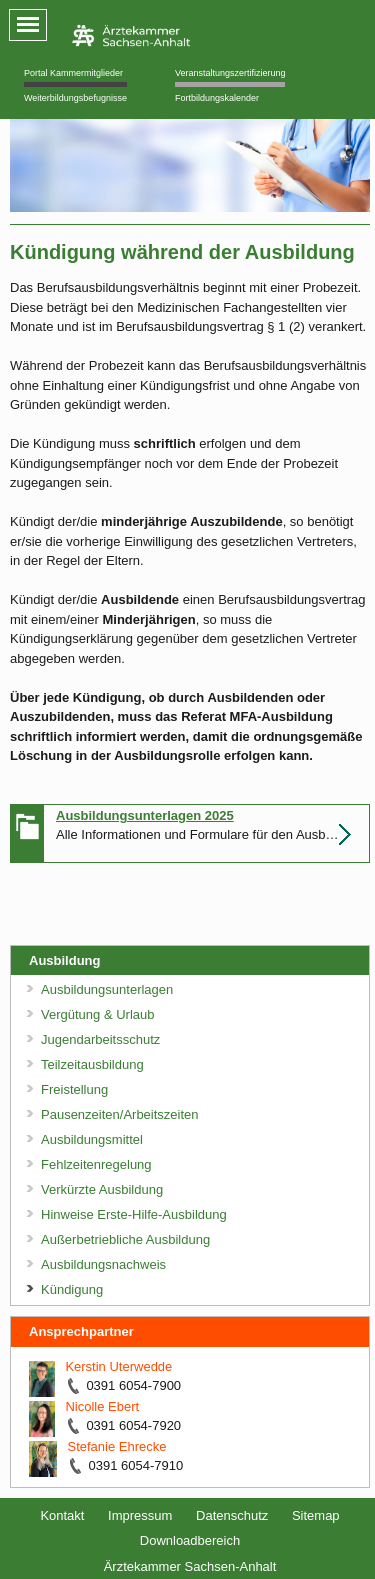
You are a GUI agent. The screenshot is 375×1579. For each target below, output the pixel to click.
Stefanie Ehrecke (116, 1446)
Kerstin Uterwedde (118, 1366)
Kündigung (72, 1289)
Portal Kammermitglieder (73, 73)
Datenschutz (232, 1515)
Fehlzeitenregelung (96, 1164)
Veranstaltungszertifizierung (230, 73)
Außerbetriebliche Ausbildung (125, 1239)
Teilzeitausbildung (92, 1064)
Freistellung (74, 1089)
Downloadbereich (190, 1540)
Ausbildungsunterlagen (107, 989)
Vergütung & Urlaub (97, 1014)
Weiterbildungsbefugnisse (75, 98)
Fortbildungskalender (217, 98)
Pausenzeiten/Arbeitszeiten (120, 1114)
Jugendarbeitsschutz (100, 1039)
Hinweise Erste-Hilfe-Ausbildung (134, 1214)
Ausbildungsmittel (92, 1139)
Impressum (140, 1515)
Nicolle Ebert (102, 1406)
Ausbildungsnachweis (103, 1264)
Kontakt (62, 1515)
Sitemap (316, 1515)
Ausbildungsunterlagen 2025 (145, 815)
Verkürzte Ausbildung (102, 1189)
